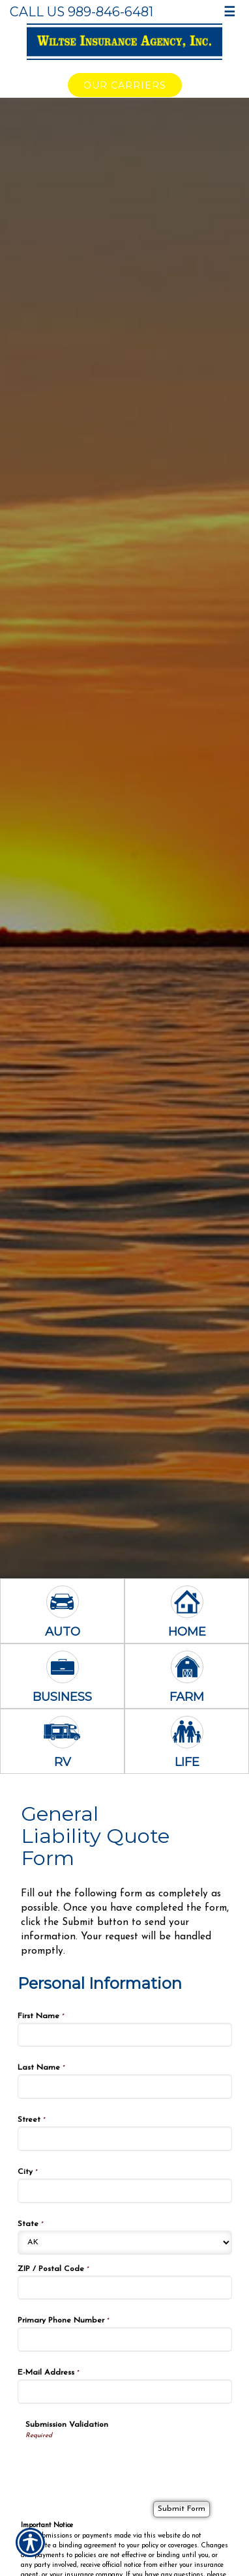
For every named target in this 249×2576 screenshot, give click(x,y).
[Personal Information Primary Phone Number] (125, 2339)
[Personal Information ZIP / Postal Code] (125, 2288)
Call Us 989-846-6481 (81, 12)
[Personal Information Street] (125, 2138)
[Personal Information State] (125, 2243)
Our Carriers (124, 85)
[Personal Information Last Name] (125, 2086)
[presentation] (124, 2465)
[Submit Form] (181, 2509)
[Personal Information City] (125, 2190)
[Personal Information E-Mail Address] (125, 2391)
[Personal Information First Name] (125, 2035)
